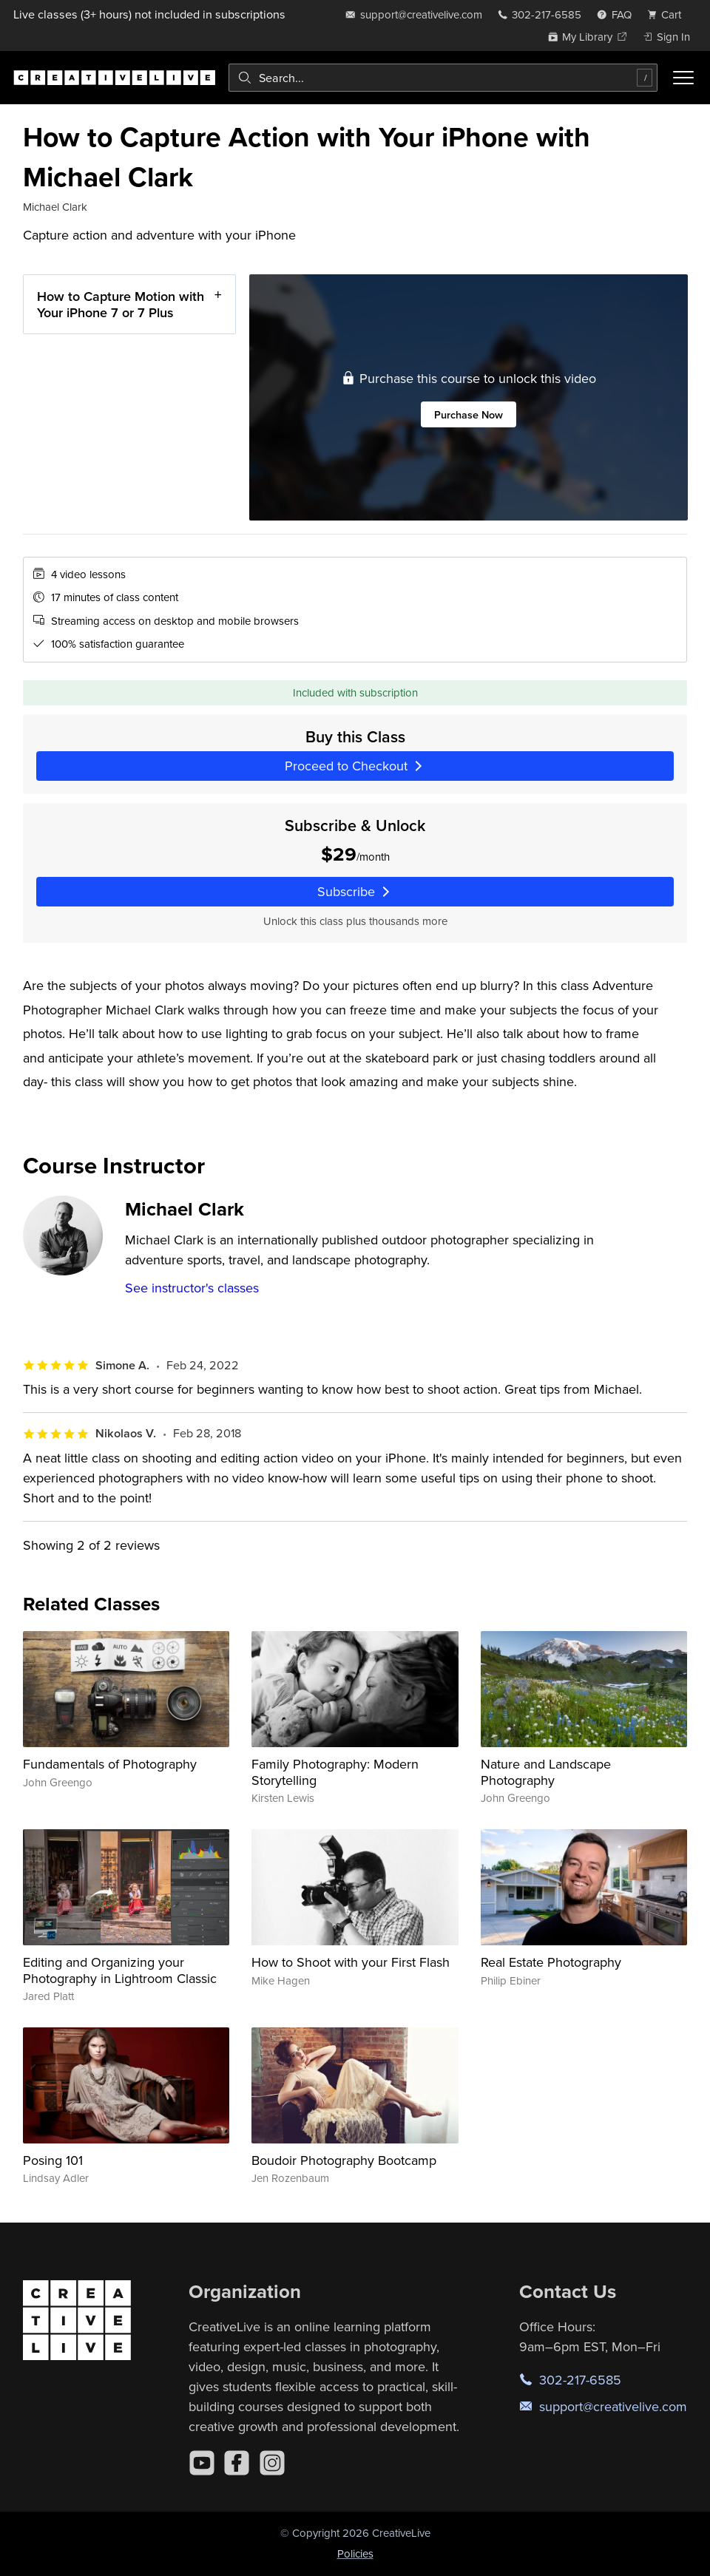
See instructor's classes (192, 1287)
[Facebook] (236, 2463)
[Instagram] (272, 2463)
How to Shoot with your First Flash (350, 1962)
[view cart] (668, 14)
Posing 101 (53, 2160)
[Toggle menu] (683, 77)
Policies (355, 2553)
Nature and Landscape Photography (546, 1772)
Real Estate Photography (551, 1962)
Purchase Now (467, 413)
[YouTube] (202, 2463)
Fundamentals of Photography (110, 1764)
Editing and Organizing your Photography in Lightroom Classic (120, 1970)
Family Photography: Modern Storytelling (335, 1772)
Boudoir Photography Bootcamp (343, 2160)
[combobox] (443, 77)
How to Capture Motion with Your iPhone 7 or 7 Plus (120, 304)
